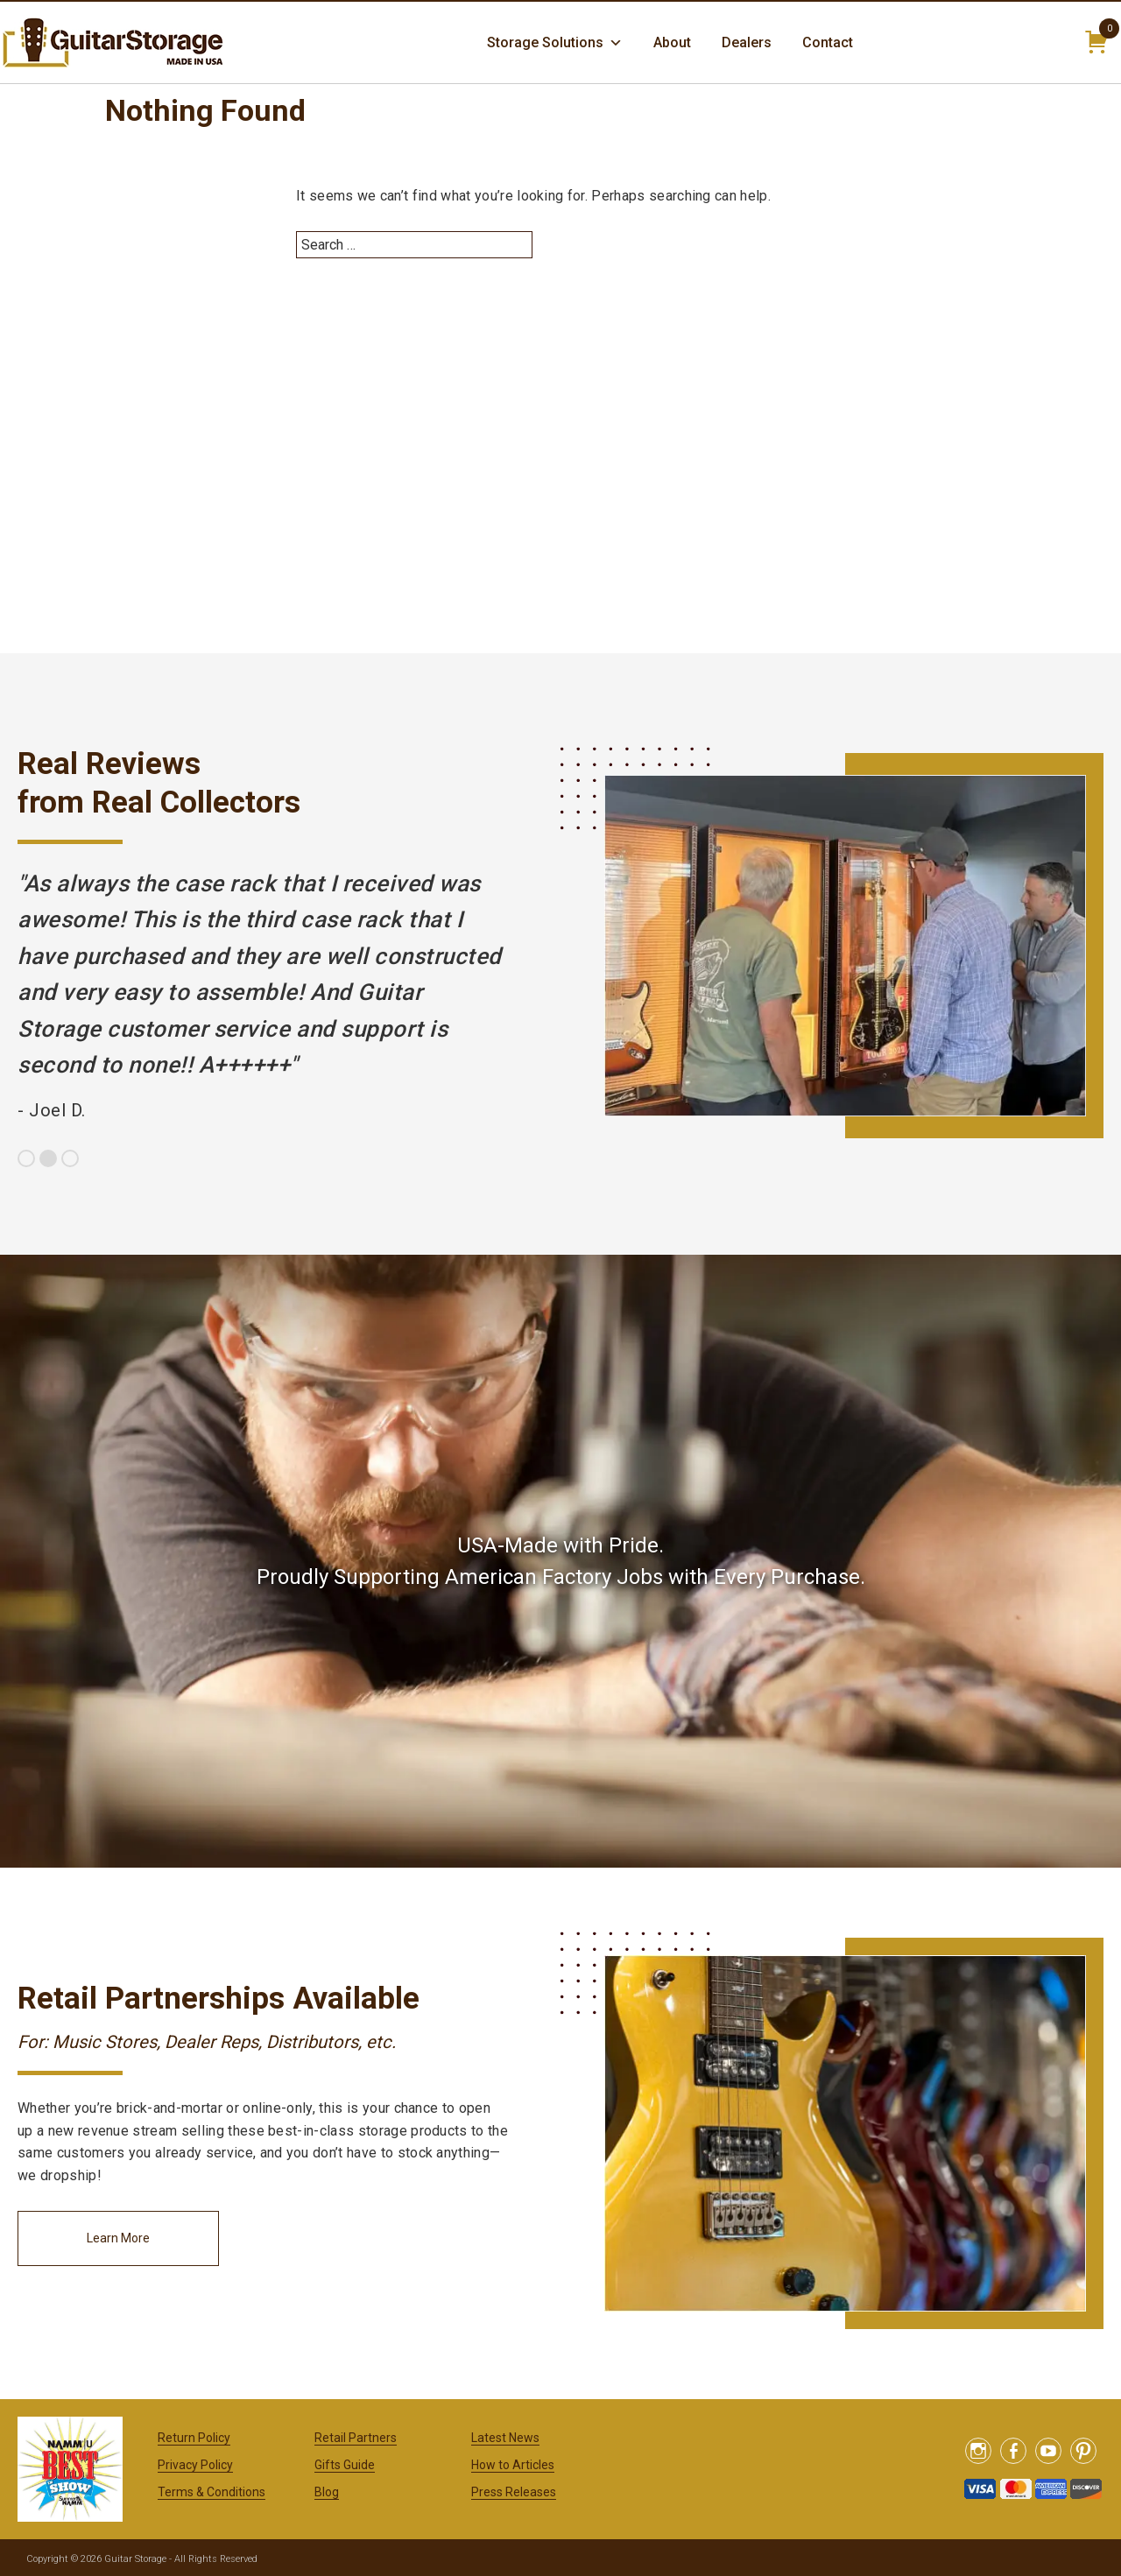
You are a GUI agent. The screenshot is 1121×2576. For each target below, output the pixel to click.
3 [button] (70, 1158)
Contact (827, 42)
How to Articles (512, 2465)
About (672, 42)
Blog (326, 2492)
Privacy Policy (195, 2465)
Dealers (747, 42)
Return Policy (194, 2438)
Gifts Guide (344, 2465)
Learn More (118, 2238)
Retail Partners (355, 2438)
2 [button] (48, 1158)
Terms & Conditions (211, 2492)
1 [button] (26, 1158)
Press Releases (513, 2492)
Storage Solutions (555, 42)
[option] (263, 997)
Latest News (505, 2438)
